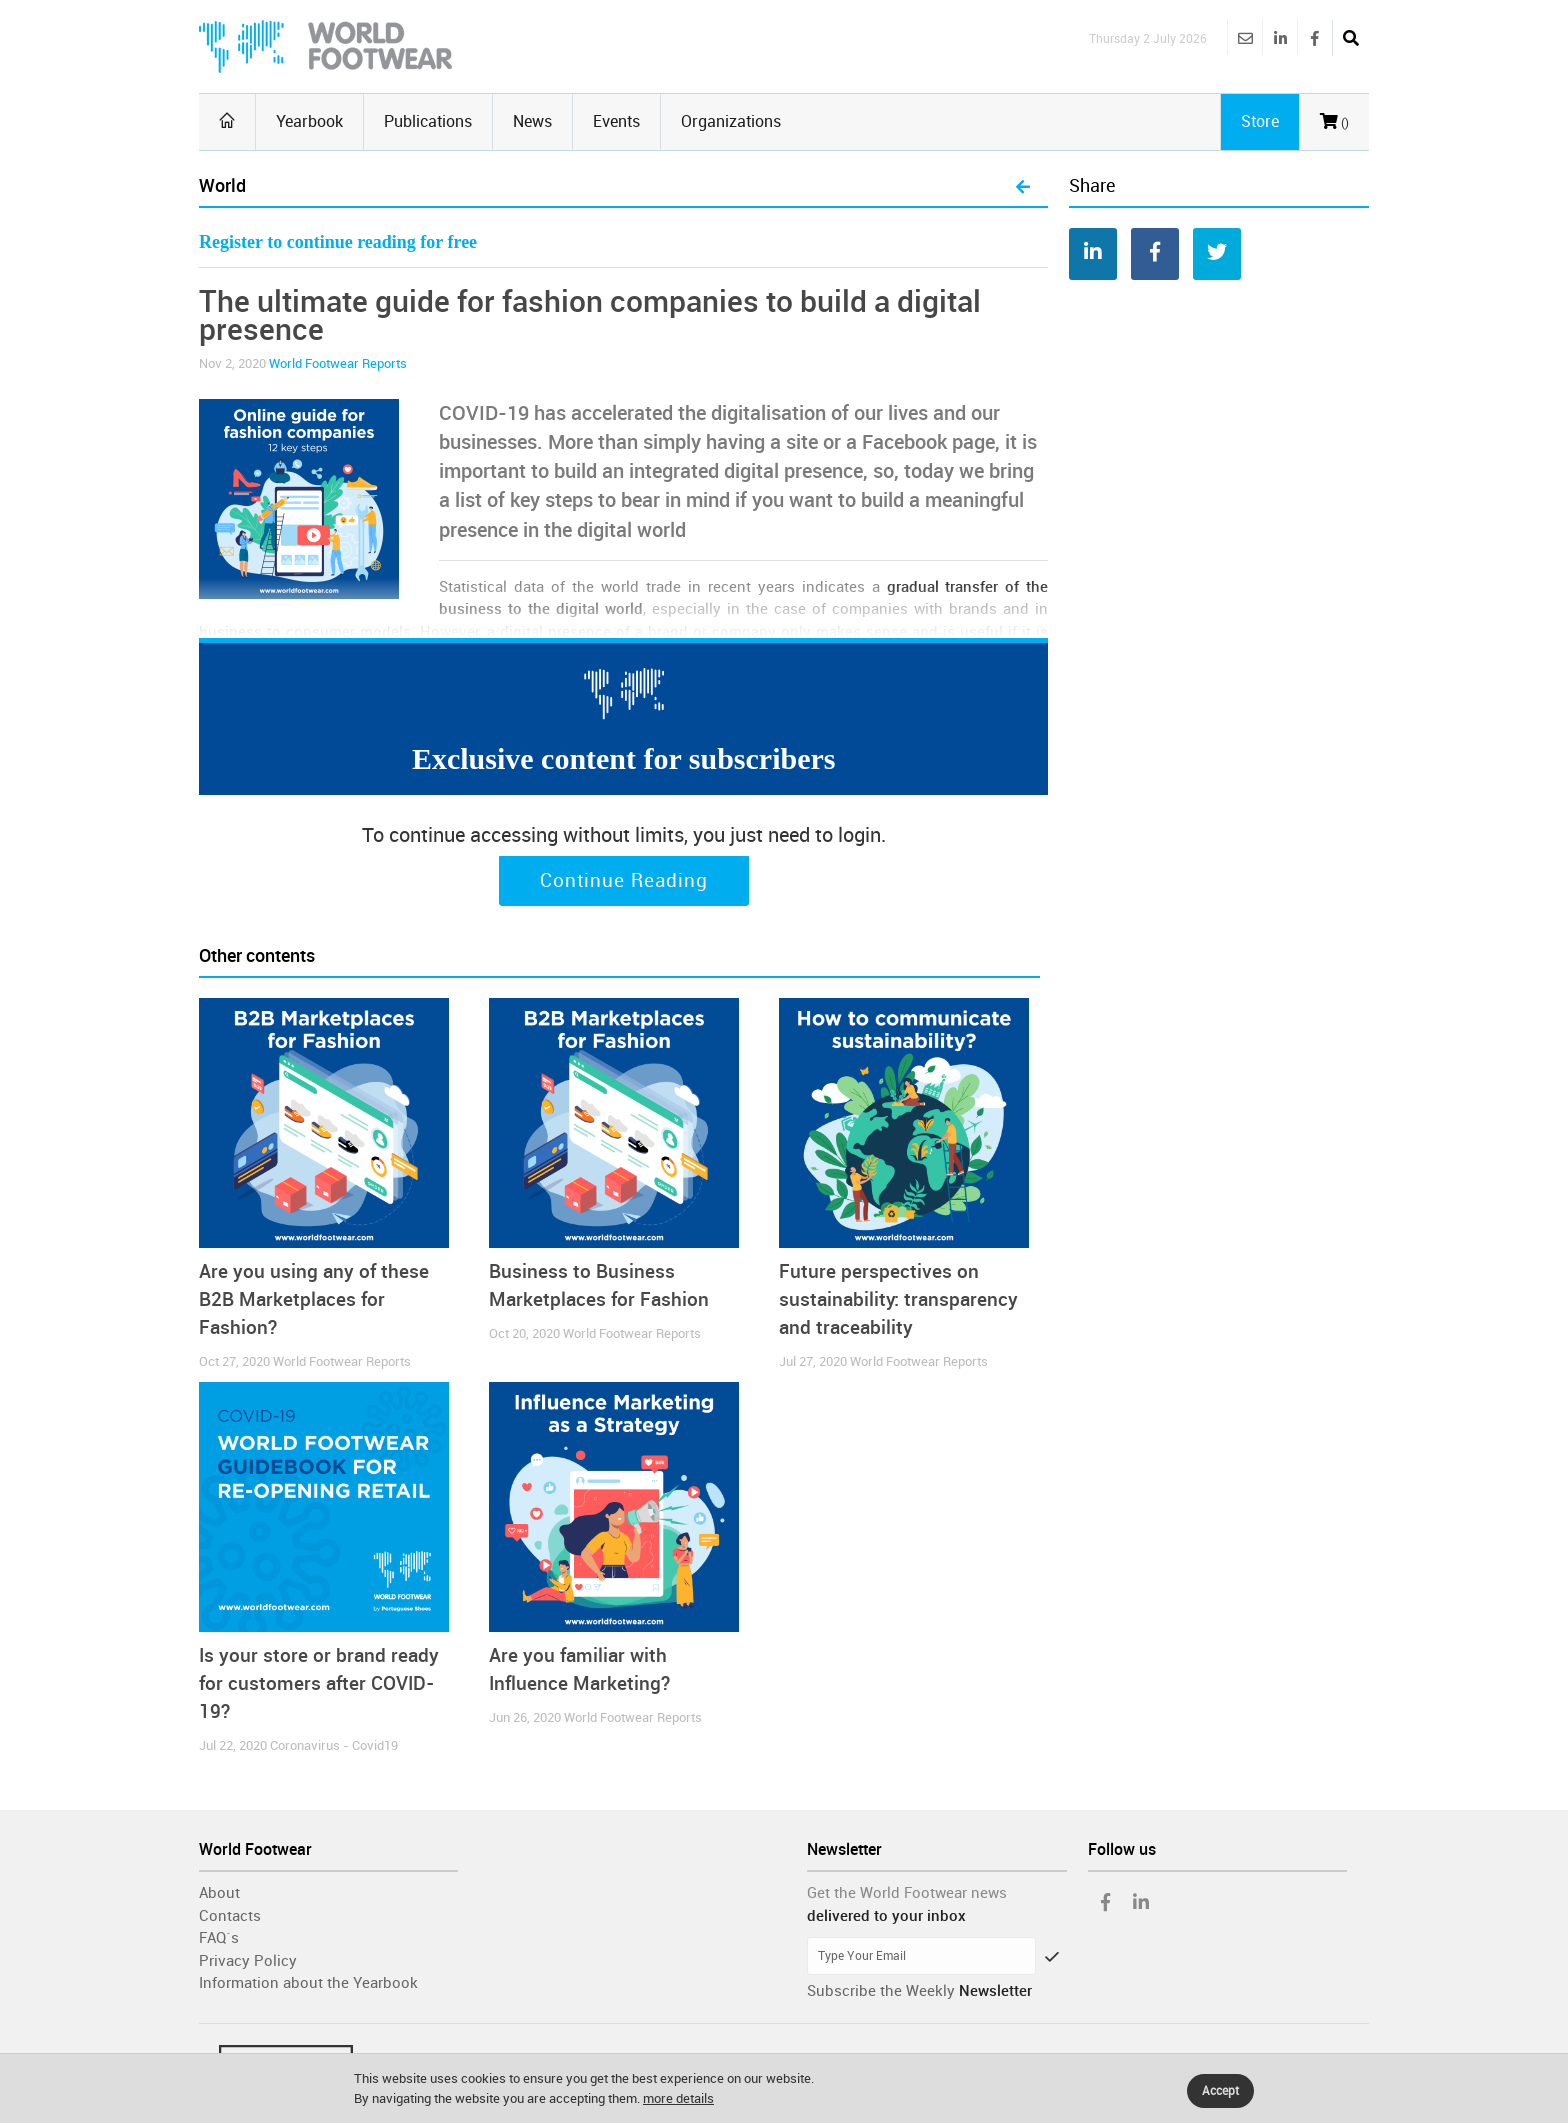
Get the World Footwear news (907, 1893)
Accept (1220, 2091)
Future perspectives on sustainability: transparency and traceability (898, 1299)
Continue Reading (624, 881)
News (532, 121)
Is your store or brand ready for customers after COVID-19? (319, 1683)
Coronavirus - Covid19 (334, 1745)
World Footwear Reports (338, 363)
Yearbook (309, 121)
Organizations (731, 121)
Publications (428, 121)
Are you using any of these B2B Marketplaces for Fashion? (314, 1299)
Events (616, 121)
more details (678, 2098)
